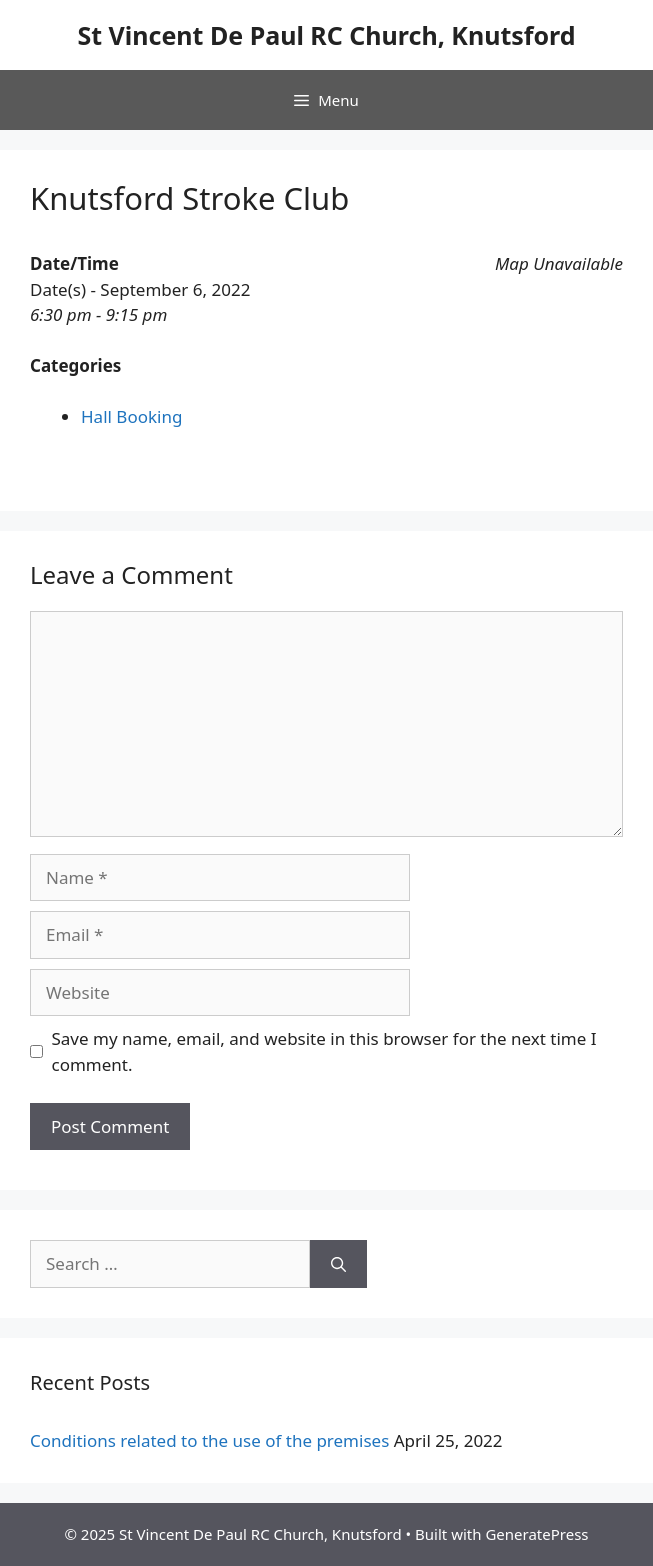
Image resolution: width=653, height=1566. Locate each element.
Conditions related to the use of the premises (209, 1440)
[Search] (338, 1264)
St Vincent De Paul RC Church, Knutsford (326, 35)
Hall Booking (131, 416)
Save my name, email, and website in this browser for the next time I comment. (324, 1051)
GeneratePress (536, 1534)
